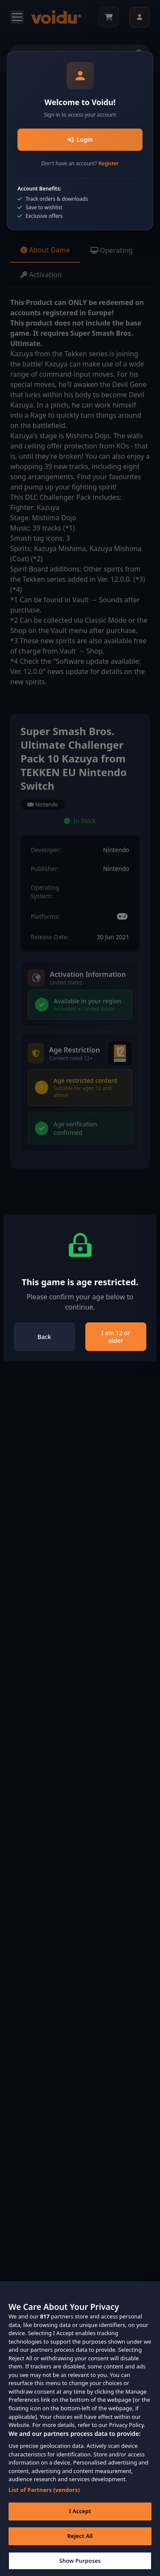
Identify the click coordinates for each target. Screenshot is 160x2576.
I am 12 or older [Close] (115, 1337)
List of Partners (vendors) (44, 2499)
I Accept (80, 2521)
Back (44, 1337)
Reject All (80, 2546)
